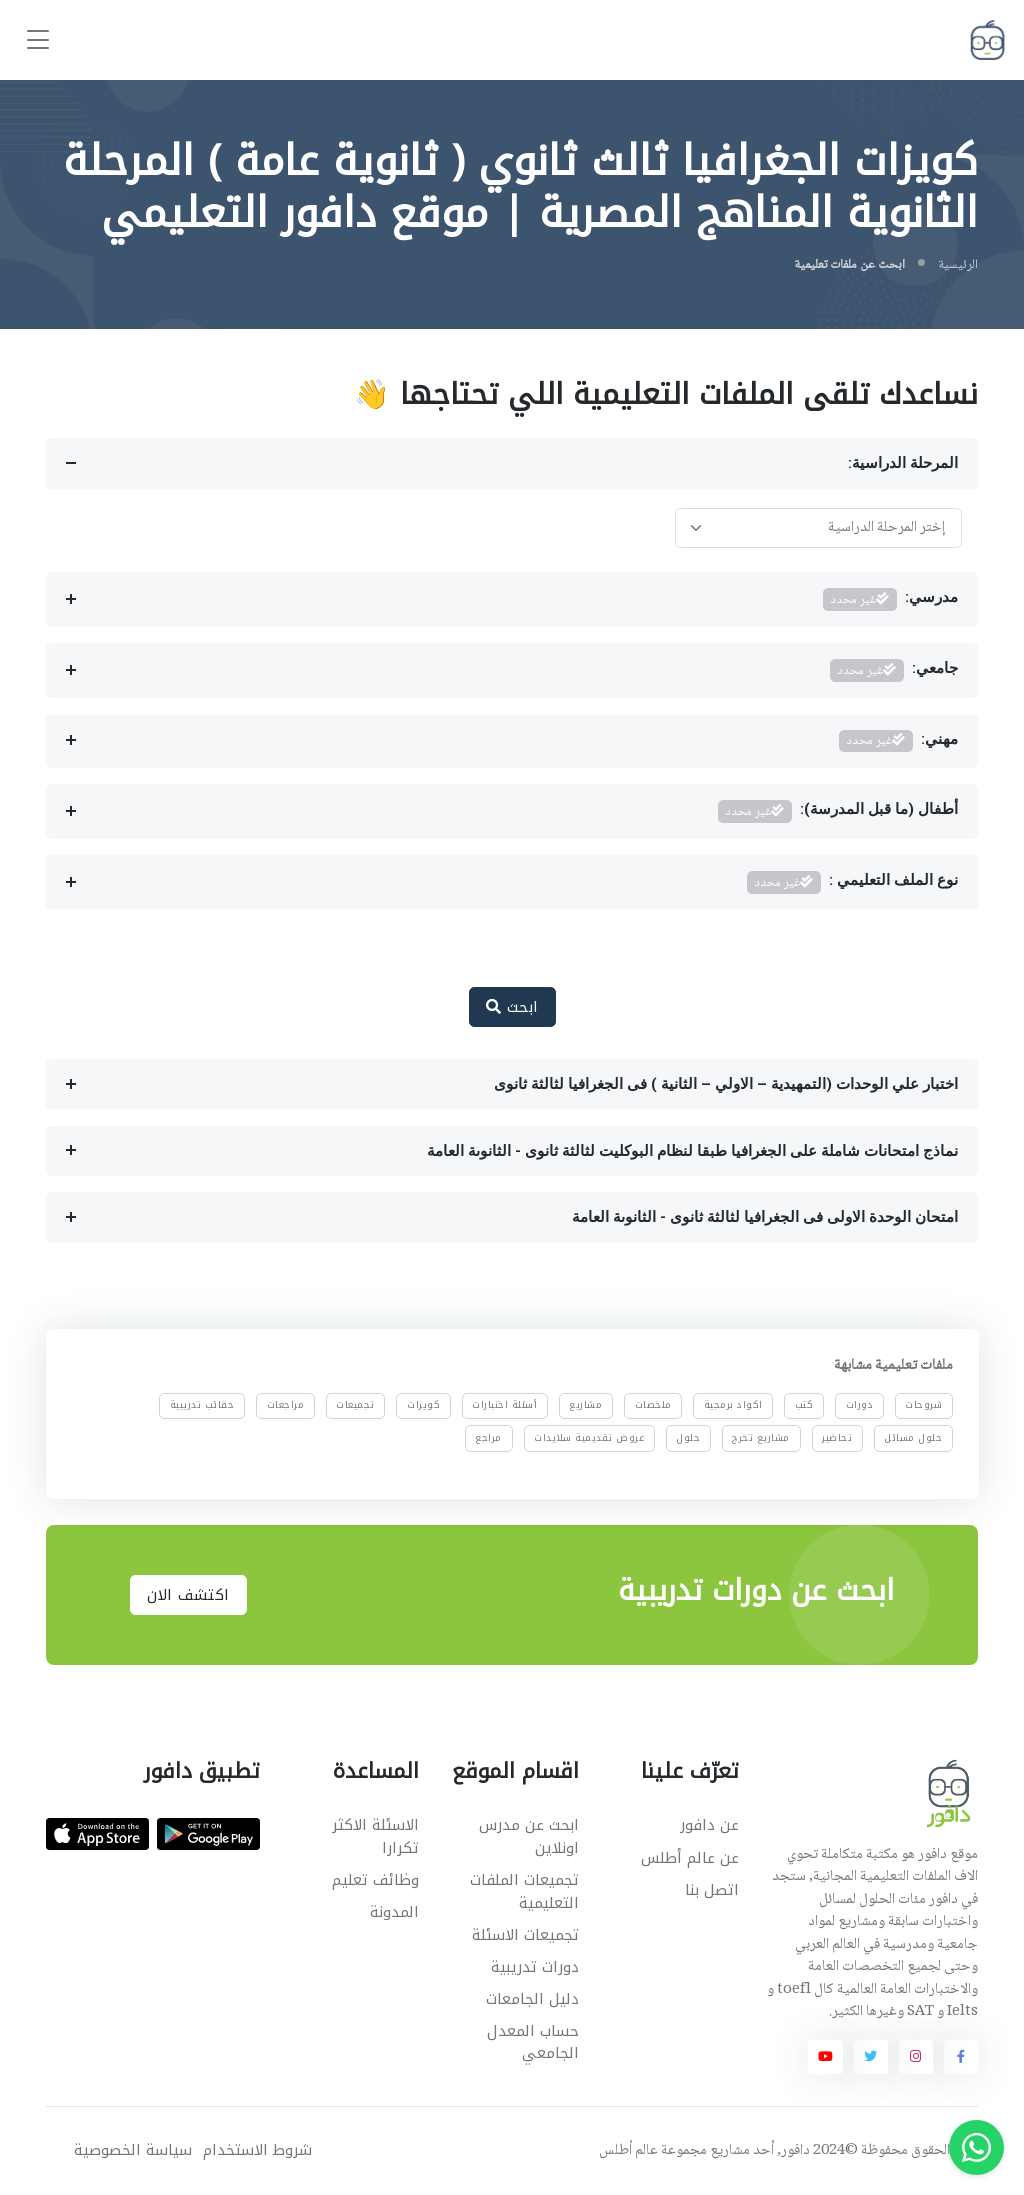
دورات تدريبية (535, 1967)
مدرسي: (891, 599)
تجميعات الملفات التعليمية (524, 1891)
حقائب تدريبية (202, 1406)
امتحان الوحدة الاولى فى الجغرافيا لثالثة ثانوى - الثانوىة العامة (765, 1217)
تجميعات (355, 1406)
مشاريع (585, 1406)
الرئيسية (958, 265)
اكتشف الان (188, 1595)
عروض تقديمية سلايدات (589, 1438)
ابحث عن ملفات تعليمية (849, 265)
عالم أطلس (628, 2151)
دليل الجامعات (532, 1999)
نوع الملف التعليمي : (853, 882)
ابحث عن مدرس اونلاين (529, 1836)
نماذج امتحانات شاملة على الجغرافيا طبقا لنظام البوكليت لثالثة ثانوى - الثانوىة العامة (692, 1151)
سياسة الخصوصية (133, 2150)
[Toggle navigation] (38, 40)
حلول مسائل (913, 1438)
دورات (859, 1406)
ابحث (512, 1007)
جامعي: (894, 670)
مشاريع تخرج (761, 1438)
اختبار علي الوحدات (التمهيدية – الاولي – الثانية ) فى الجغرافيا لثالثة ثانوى (726, 1084)
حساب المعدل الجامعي (533, 2042)
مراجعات (285, 1406)
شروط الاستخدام (257, 2150)
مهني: (899, 741)
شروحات (923, 1406)
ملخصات (652, 1406)
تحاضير (837, 1438)
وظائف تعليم (375, 1880)
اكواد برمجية (733, 1406)
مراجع (488, 1438)
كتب (804, 1406)
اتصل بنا (712, 1890)
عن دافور (709, 1825)
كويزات (423, 1406)
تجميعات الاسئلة (525, 1935)
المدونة (394, 1912)
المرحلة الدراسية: (903, 463)
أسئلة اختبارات (504, 1406)
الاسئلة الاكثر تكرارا (375, 1836)
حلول (688, 1438)
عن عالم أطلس (690, 1858)
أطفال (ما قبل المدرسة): (838, 811)
